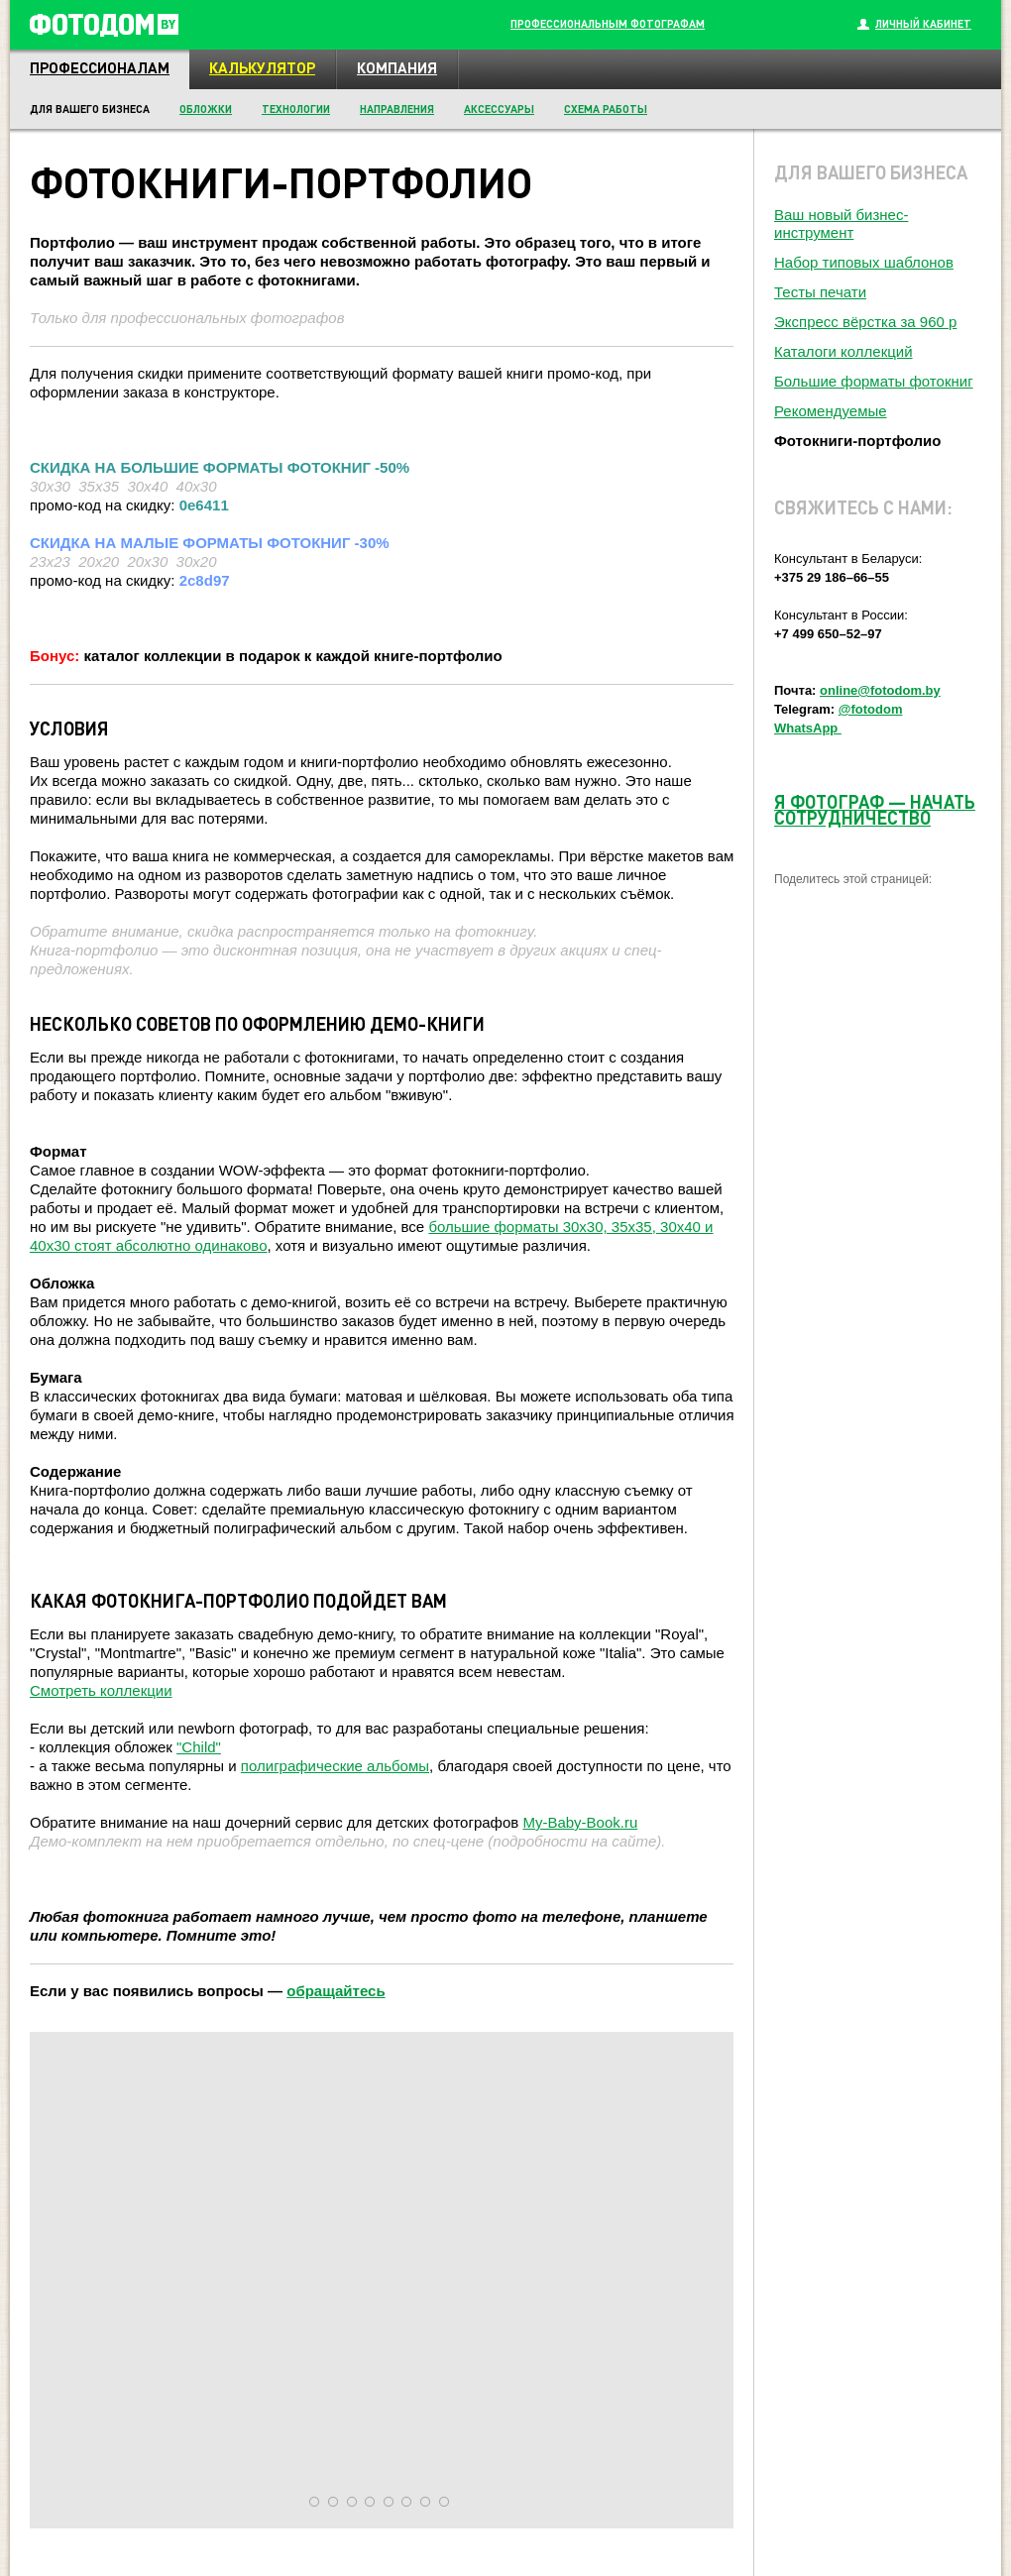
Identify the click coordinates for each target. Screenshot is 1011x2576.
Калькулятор (262, 67)
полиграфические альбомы (335, 1765)
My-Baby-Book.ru (579, 1822)
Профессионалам (99, 67)
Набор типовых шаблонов (864, 262)
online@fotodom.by (880, 690)
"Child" (198, 1746)
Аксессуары (499, 109)
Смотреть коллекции (101, 1690)
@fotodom (871, 709)
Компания (397, 67)
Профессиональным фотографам (607, 24)
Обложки (205, 109)
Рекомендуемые (830, 410)
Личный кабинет (923, 24)
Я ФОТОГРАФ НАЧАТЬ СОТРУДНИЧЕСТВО (874, 809)
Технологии (296, 109)
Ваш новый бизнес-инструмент (841, 223)
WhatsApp (808, 728)
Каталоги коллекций (843, 351)
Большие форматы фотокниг (873, 381)
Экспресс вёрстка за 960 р (865, 321)
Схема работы (605, 109)
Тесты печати (820, 291)
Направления (397, 109)
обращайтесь (335, 1990)
